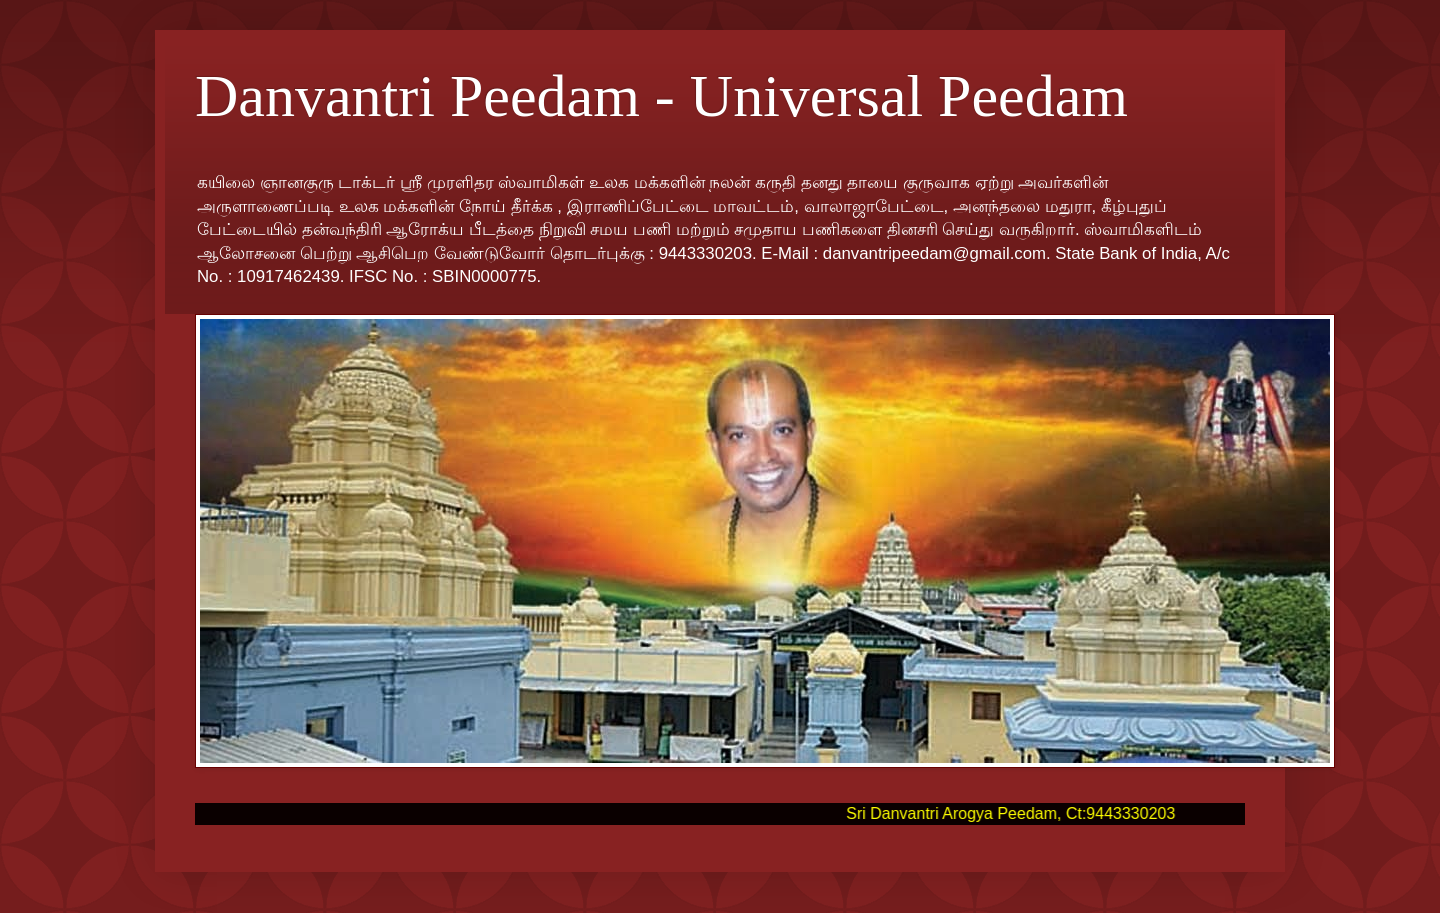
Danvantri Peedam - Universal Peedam (661, 96)
